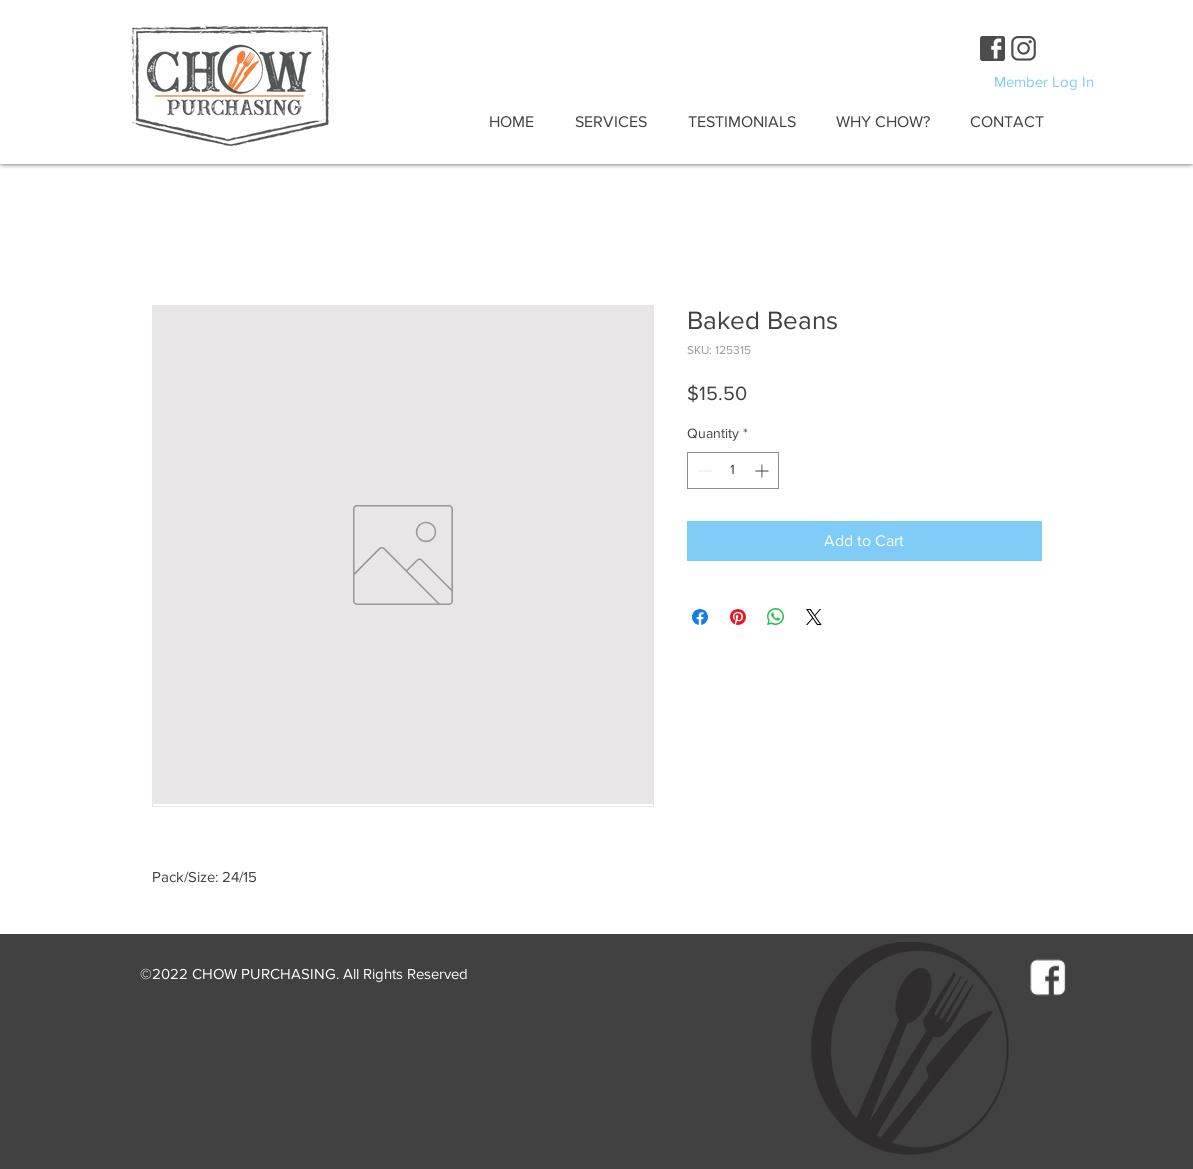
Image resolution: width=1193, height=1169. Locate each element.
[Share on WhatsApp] (776, 617)
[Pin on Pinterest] (738, 617)
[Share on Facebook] (700, 617)
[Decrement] (702, 470)
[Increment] (763, 470)
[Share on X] (814, 617)
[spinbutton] (733, 470)
